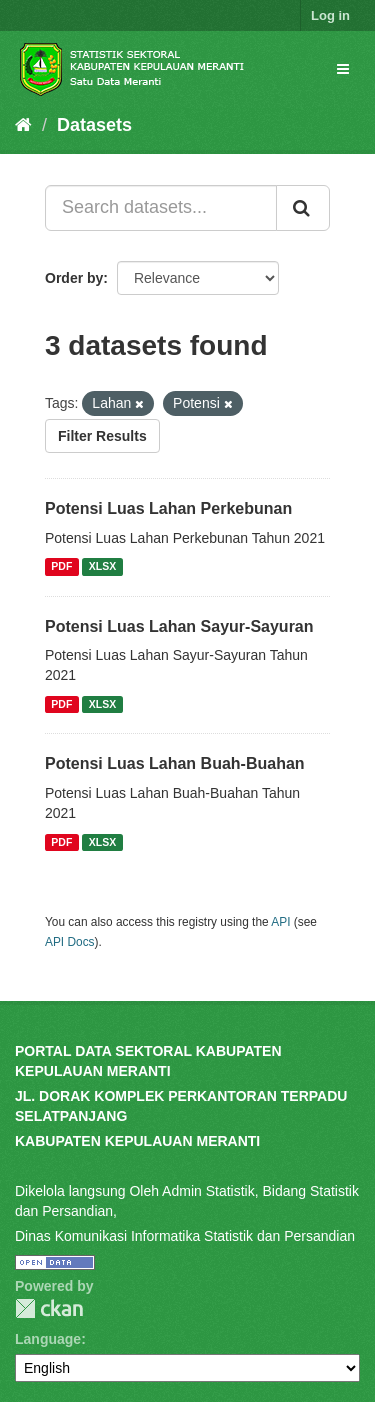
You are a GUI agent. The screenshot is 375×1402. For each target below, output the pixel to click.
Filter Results (102, 436)
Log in (330, 15)
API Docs (70, 942)
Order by (74, 278)
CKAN (49, 1308)
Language (48, 1339)
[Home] (23, 125)
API (280, 922)
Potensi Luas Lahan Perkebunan (168, 508)
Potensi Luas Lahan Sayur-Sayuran (179, 626)
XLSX (102, 567)
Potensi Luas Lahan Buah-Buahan (175, 763)
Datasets (94, 125)
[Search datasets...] (161, 208)
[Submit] (303, 208)
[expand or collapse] (343, 69)
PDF (61, 567)
